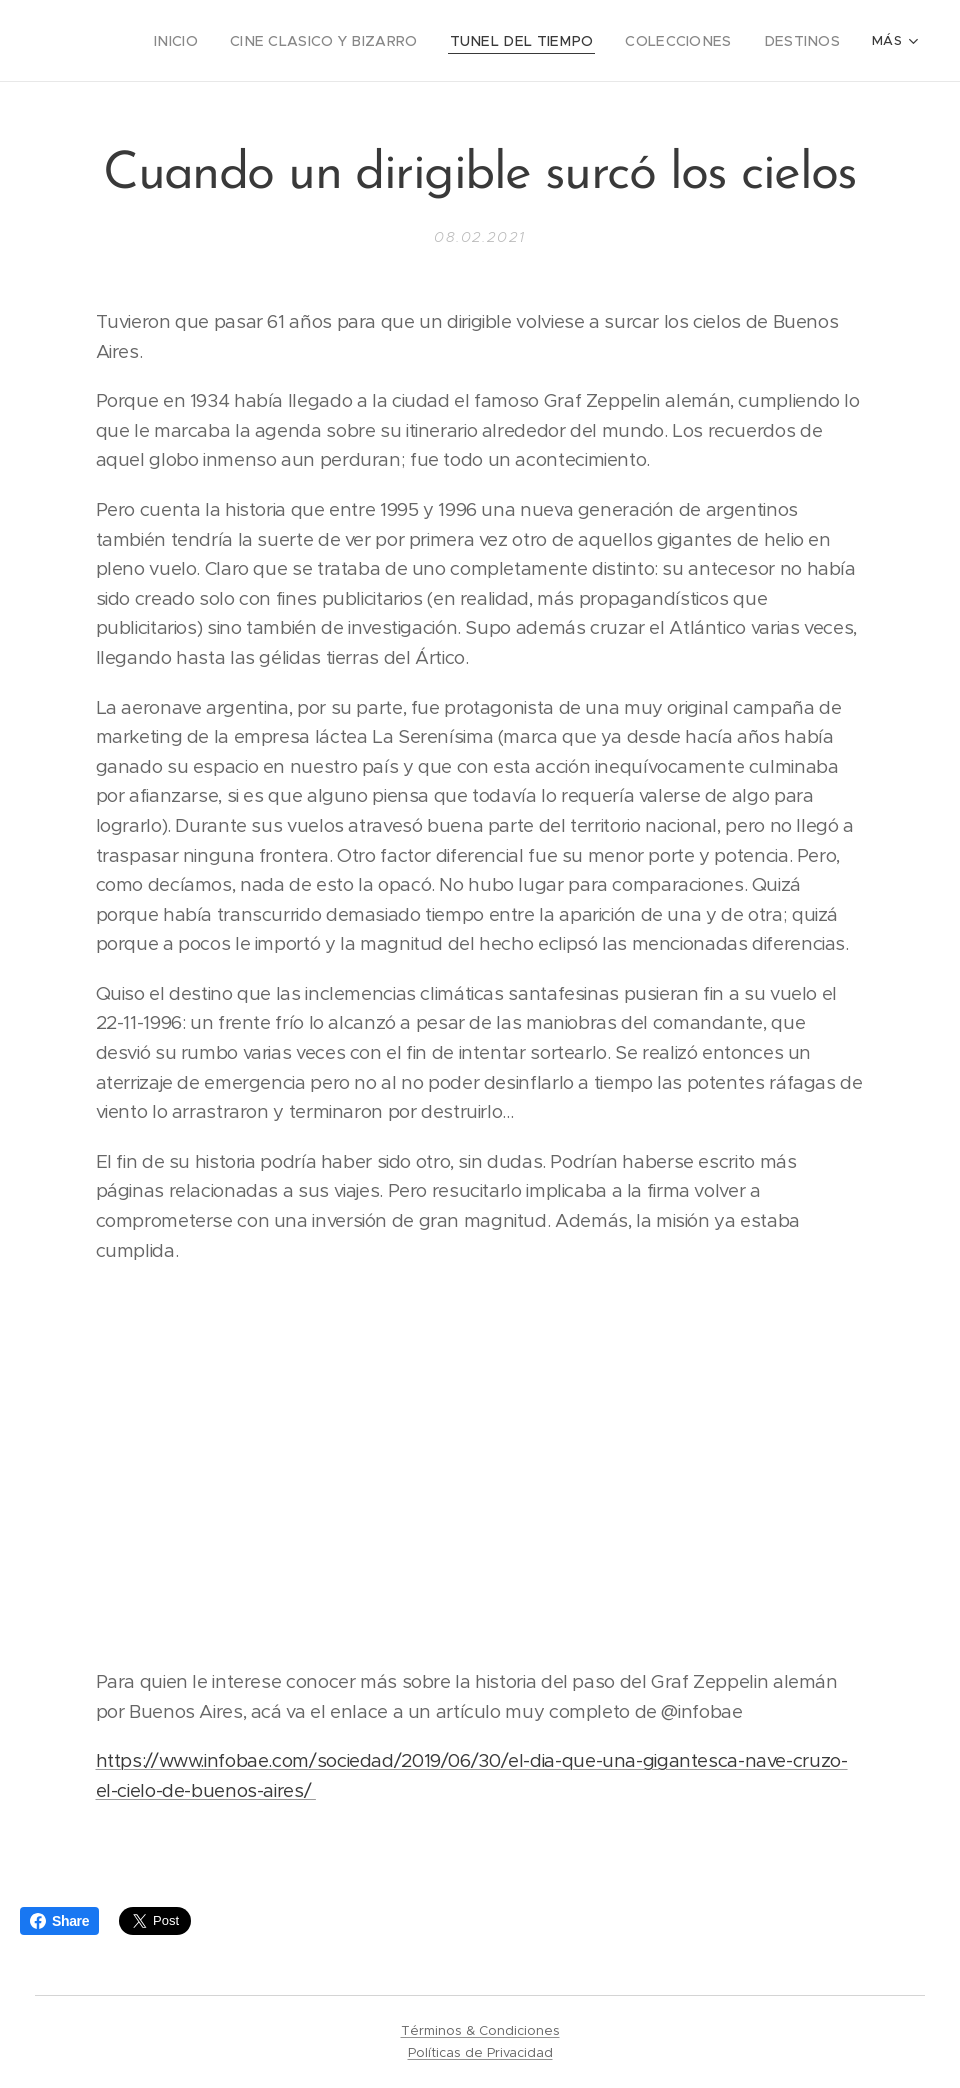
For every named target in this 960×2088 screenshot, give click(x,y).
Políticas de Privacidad (480, 2052)
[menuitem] (228, 41)
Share (59, 1921)
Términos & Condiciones (480, 2030)
